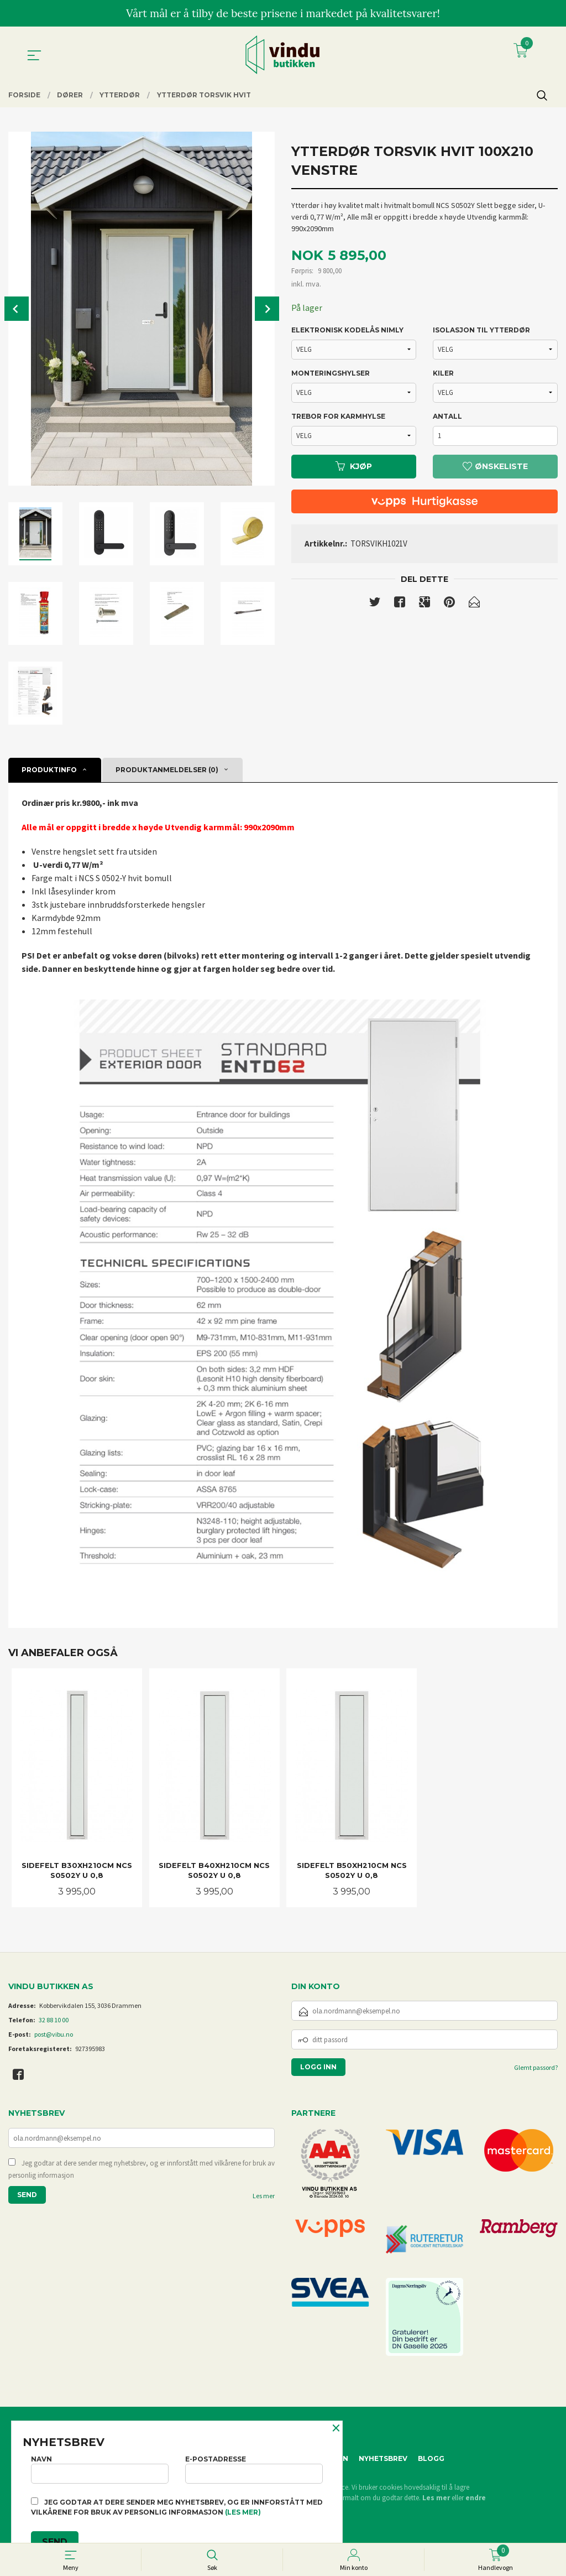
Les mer (264, 2196)
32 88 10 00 (54, 2020)
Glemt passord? (536, 2067)
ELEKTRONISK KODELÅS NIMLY (347, 330)
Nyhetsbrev (383, 2458)
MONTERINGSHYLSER (330, 373)
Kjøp (354, 466)
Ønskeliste (495, 466)
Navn (100, 2469)
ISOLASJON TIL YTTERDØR (481, 330)
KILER (443, 373)
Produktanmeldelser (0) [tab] (167, 770)
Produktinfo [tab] (49, 770)
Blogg (431, 2458)
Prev (16, 308)
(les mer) (243, 2512)
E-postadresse (254, 2469)
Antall (447, 416)
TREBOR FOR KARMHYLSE (338, 416)
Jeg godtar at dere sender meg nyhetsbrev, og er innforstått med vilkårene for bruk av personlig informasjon (141, 2169)
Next (267, 308)
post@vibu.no (53, 2034)
